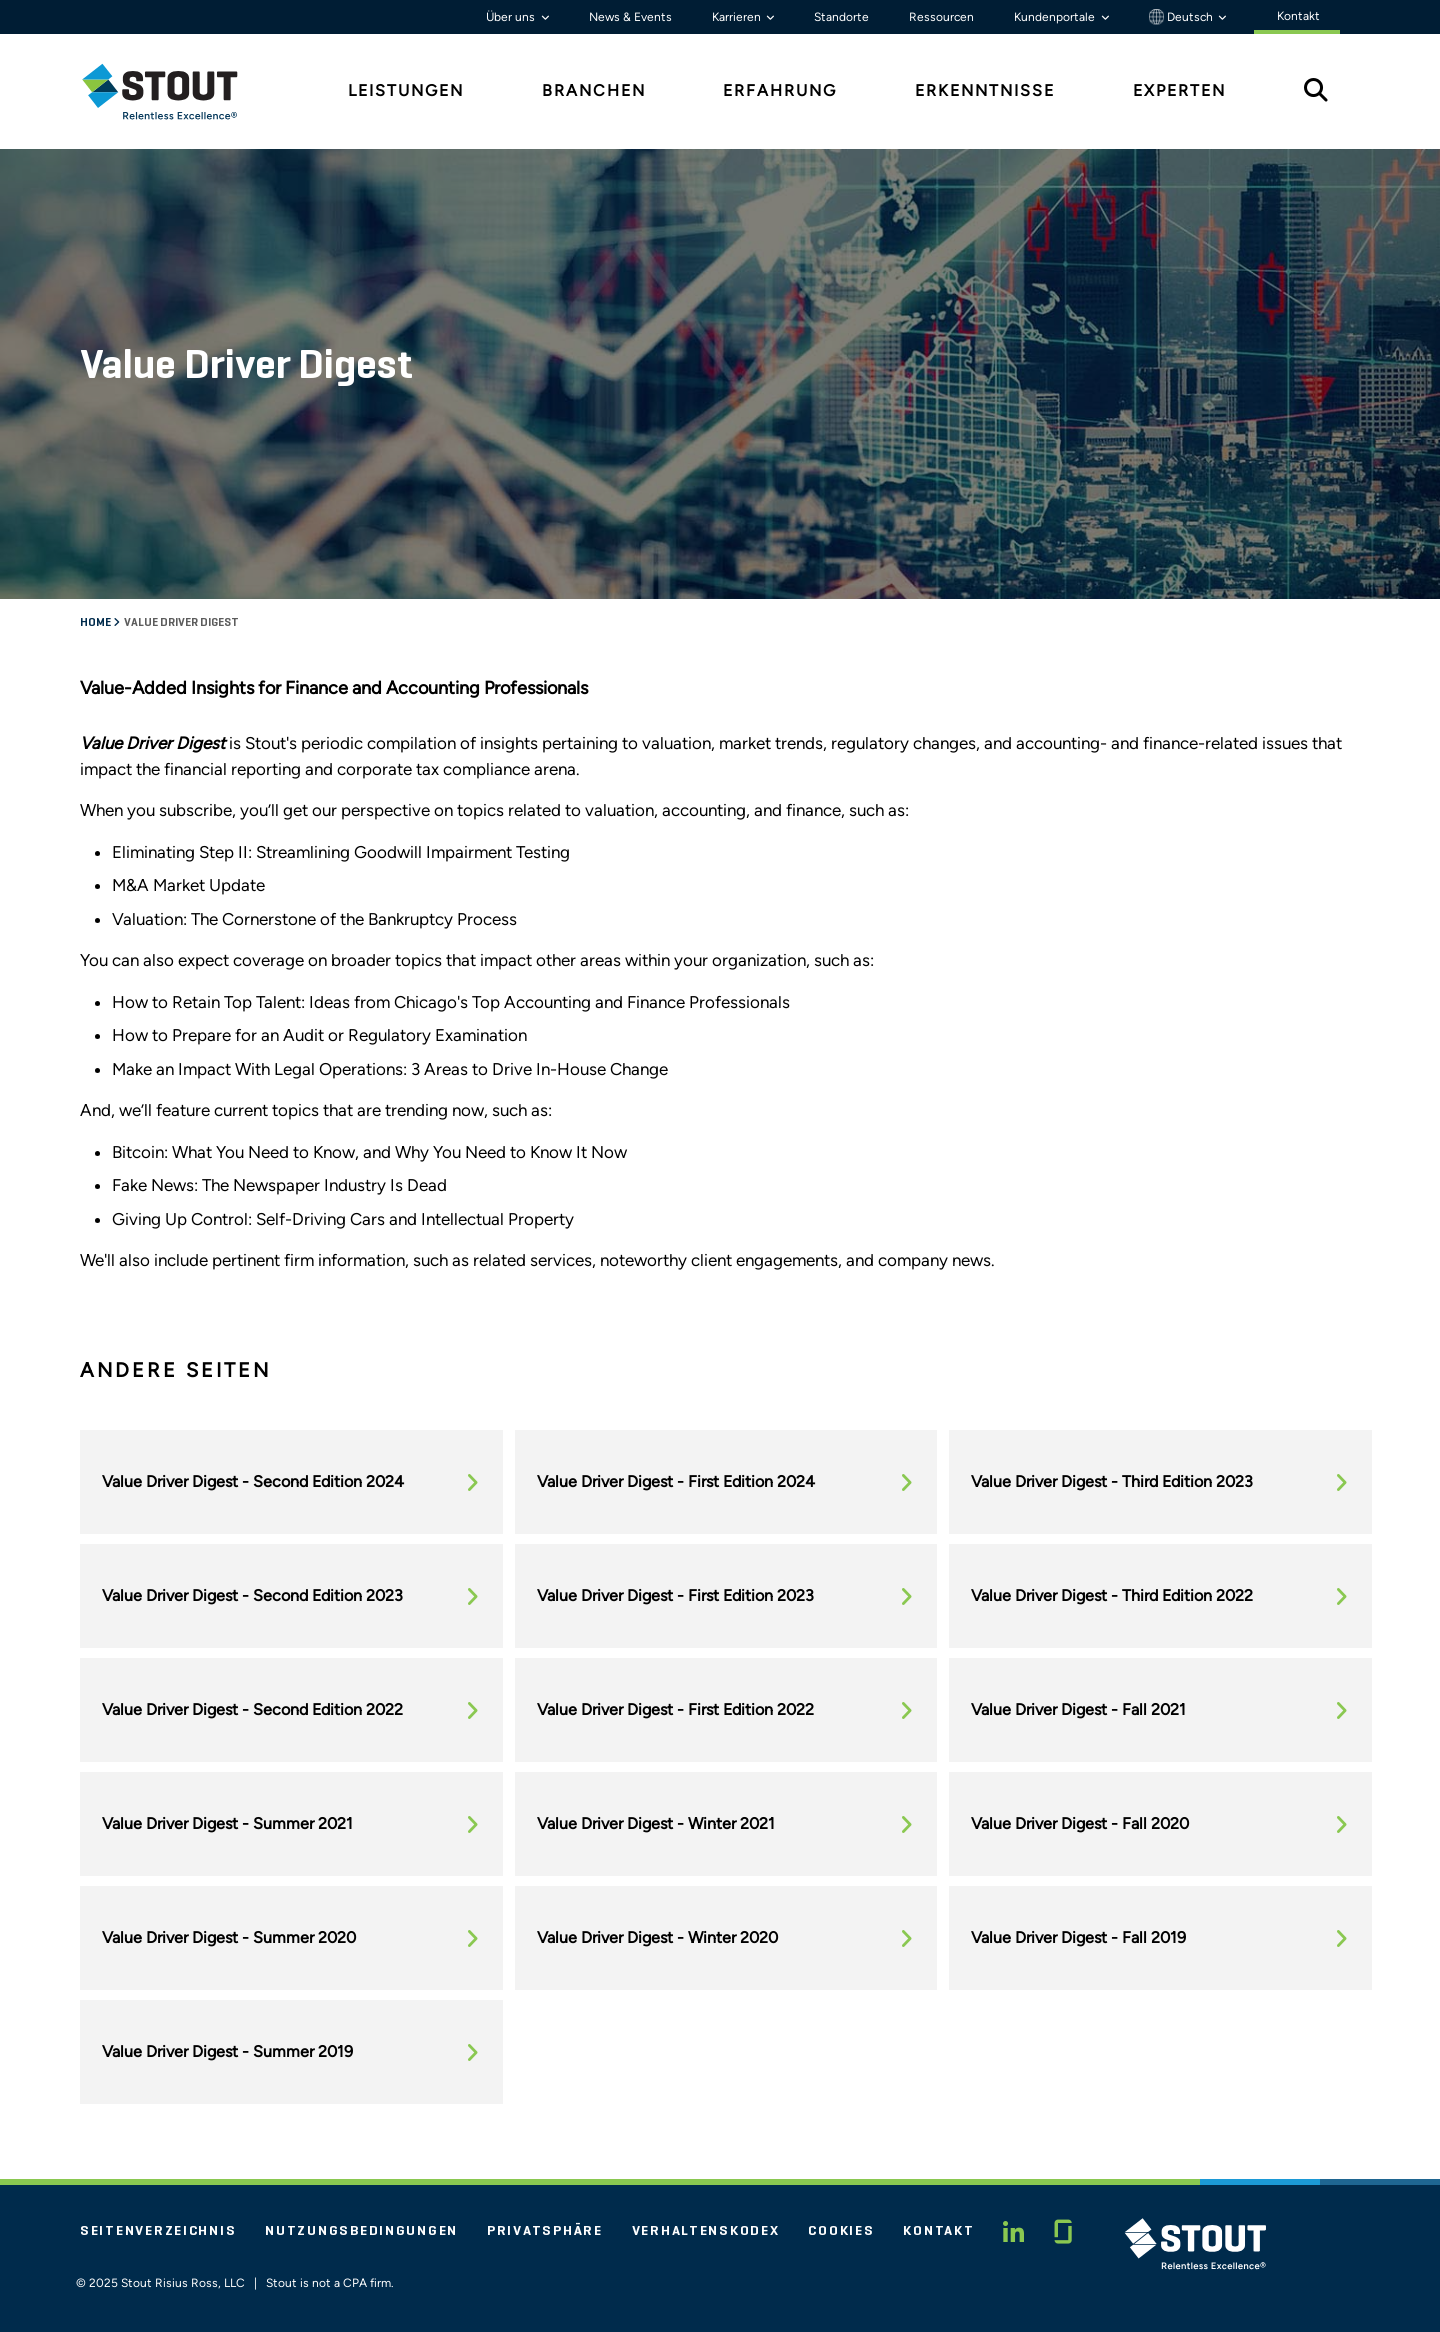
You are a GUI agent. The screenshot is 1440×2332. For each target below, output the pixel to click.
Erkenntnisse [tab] (985, 90)
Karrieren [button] (738, 17)
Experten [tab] (1179, 90)
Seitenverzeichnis (158, 2231)
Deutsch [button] (1182, 17)
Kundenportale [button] (1056, 17)
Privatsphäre (545, 2231)
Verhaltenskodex (706, 2231)
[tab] (175, 91)
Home (96, 623)
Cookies (841, 2231)
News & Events (630, 17)
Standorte (841, 17)
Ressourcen (941, 17)
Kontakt (938, 2231)
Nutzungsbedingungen (361, 2231)
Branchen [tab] (594, 90)
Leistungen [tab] (406, 90)
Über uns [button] (512, 17)
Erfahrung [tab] (780, 90)
